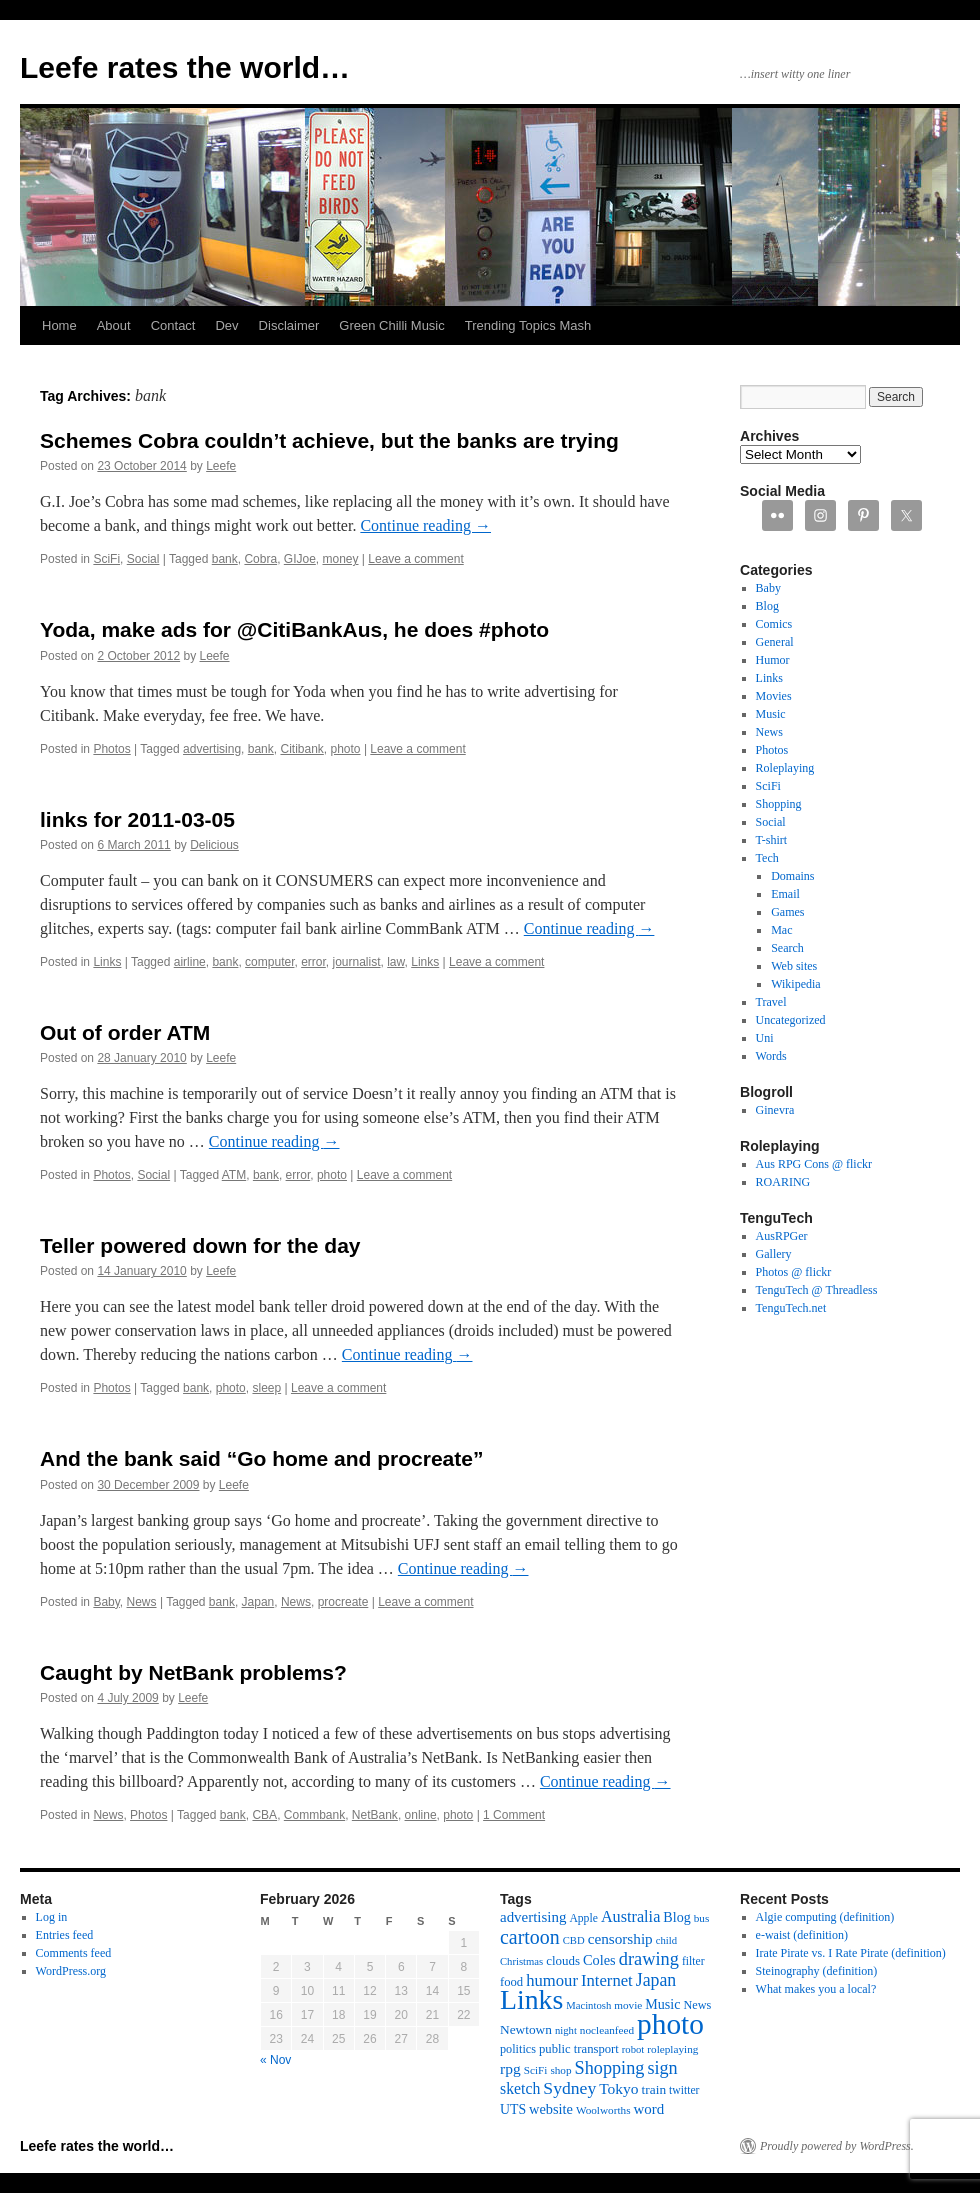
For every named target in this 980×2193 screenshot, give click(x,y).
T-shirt (772, 840)
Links (107, 962)
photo (346, 749)
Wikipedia (796, 984)
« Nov (275, 2060)
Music (771, 714)
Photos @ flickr (794, 1272)
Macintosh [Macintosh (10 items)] (588, 2005)
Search (787, 948)
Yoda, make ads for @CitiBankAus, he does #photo (294, 629)
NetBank (375, 1815)
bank (225, 559)
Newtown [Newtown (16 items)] (526, 2029)
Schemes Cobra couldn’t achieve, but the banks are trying (329, 440)
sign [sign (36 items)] (662, 2068)
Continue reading (425, 525)
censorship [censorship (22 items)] (620, 1938)
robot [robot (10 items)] (633, 2049)
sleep (266, 1388)
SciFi (106, 559)
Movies (774, 696)
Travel (771, 1002)
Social (143, 559)
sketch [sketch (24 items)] (520, 2088)
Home (59, 325)
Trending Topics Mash (528, 325)
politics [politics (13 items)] (518, 2049)
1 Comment (514, 1815)
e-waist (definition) (802, 1935)
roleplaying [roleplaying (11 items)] (672, 2049)
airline (190, 962)
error (313, 962)
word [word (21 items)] (649, 2109)
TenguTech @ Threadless (817, 1290)
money (340, 559)
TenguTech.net (791, 1308)
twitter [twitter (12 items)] (684, 2090)
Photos (111, 749)
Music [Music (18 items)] (662, 2004)
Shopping (779, 804)
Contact (173, 325)
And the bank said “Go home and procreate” (261, 1458)
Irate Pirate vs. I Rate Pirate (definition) (851, 1953)
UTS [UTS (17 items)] (513, 2109)
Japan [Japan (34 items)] (656, 1980)
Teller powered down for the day (200, 1245)
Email (785, 894)
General (775, 642)
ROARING (783, 1182)
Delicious (214, 845)
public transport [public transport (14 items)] (579, 2049)
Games (787, 912)
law (395, 962)
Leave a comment (415, 559)
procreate (343, 1602)
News (142, 1602)
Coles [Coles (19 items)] (599, 1960)
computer (269, 962)
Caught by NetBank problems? (193, 1672)
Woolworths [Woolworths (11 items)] (603, 2110)
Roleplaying (785, 768)
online (421, 1815)
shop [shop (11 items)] (560, 2070)
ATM (234, 1175)
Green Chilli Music (391, 325)
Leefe (221, 466)
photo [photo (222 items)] (670, 2024)
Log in (52, 1917)
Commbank (314, 1815)
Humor (773, 660)
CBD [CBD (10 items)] (574, 1940)
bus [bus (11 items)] (702, 1918)
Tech (767, 858)
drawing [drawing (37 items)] (649, 1959)
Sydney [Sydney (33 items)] (569, 2088)
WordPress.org (71, 1971)
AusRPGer (782, 1236)
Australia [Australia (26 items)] (630, 1917)
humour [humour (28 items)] (552, 1980)
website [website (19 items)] (551, 2109)
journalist (357, 962)
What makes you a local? (816, 1989)
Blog (767, 606)
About (114, 325)
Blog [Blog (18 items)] (676, 1917)
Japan (258, 1602)
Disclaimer (289, 325)
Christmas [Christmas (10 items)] (521, 1961)
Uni (765, 1038)
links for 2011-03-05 (137, 819)
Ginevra (775, 1110)
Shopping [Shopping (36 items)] (610, 2068)
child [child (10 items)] (666, 1940)
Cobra (260, 559)
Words (771, 1056)
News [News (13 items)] (697, 2005)
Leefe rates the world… (185, 67)
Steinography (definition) (817, 1971)
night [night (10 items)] (566, 2030)
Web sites (794, 966)
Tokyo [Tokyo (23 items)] (618, 2088)
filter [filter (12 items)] (693, 1961)
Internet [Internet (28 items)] (607, 1980)
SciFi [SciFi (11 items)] (536, 2070)
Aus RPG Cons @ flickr (814, 1164)
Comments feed (74, 1953)
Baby (106, 1602)
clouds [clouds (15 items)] (563, 1960)
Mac (781, 930)
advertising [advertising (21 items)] (533, 1917)
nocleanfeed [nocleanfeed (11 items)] (607, 2030)
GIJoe (300, 559)
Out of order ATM (125, 1032)
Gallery (774, 1254)
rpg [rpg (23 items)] (510, 2068)
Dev (226, 325)
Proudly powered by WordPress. (837, 2146)
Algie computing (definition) (825, 1917)
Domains (792, 876)
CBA (264, 1815)
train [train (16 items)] (654, 2089)
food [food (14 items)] (511, 1982)
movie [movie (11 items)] (628, 2005)
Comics (774, 624)
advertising (212, 749)
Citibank (301, 749)
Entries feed (65, 1935)
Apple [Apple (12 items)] (583, 1918)
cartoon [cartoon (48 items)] (530, 1937)
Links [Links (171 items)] (531, 1999)
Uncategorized (791, 1020)
